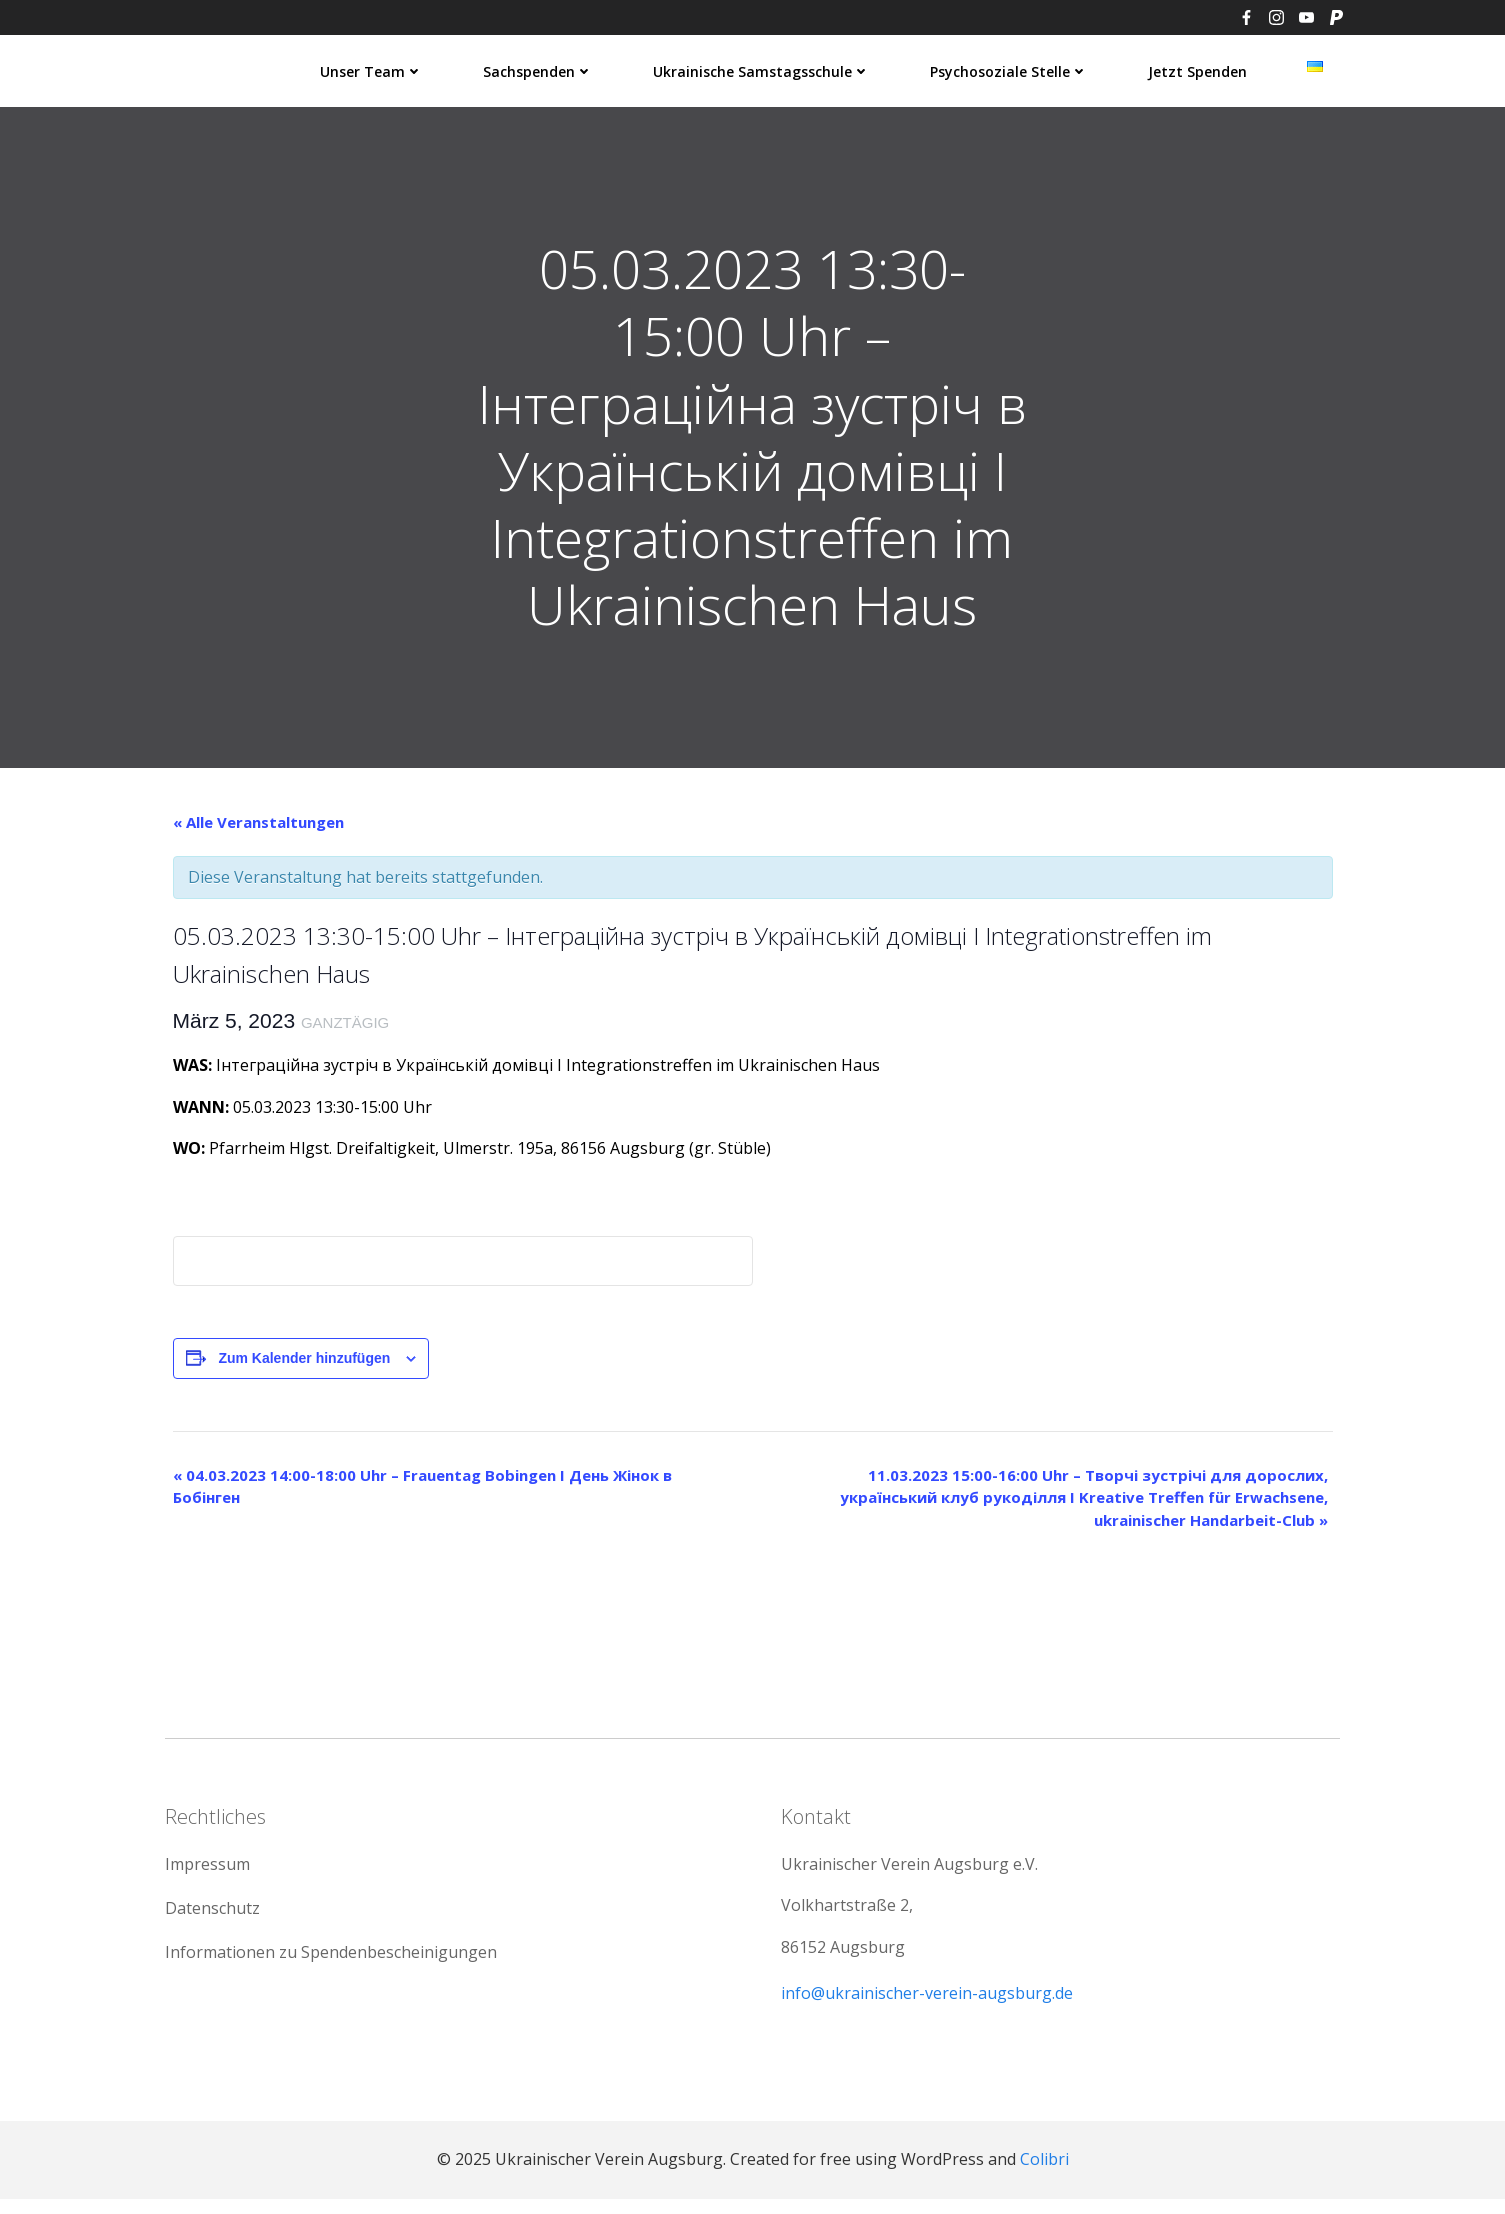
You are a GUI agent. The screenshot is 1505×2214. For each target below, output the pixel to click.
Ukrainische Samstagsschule (762, 70)
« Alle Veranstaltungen (258, 828)
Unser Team (372, 70)
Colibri (1044, 2174)
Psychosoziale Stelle (1010, 70)
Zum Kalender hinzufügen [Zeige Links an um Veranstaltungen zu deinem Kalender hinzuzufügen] (304, 1364)
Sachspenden (539, 70)
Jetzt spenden (1198, 70)
